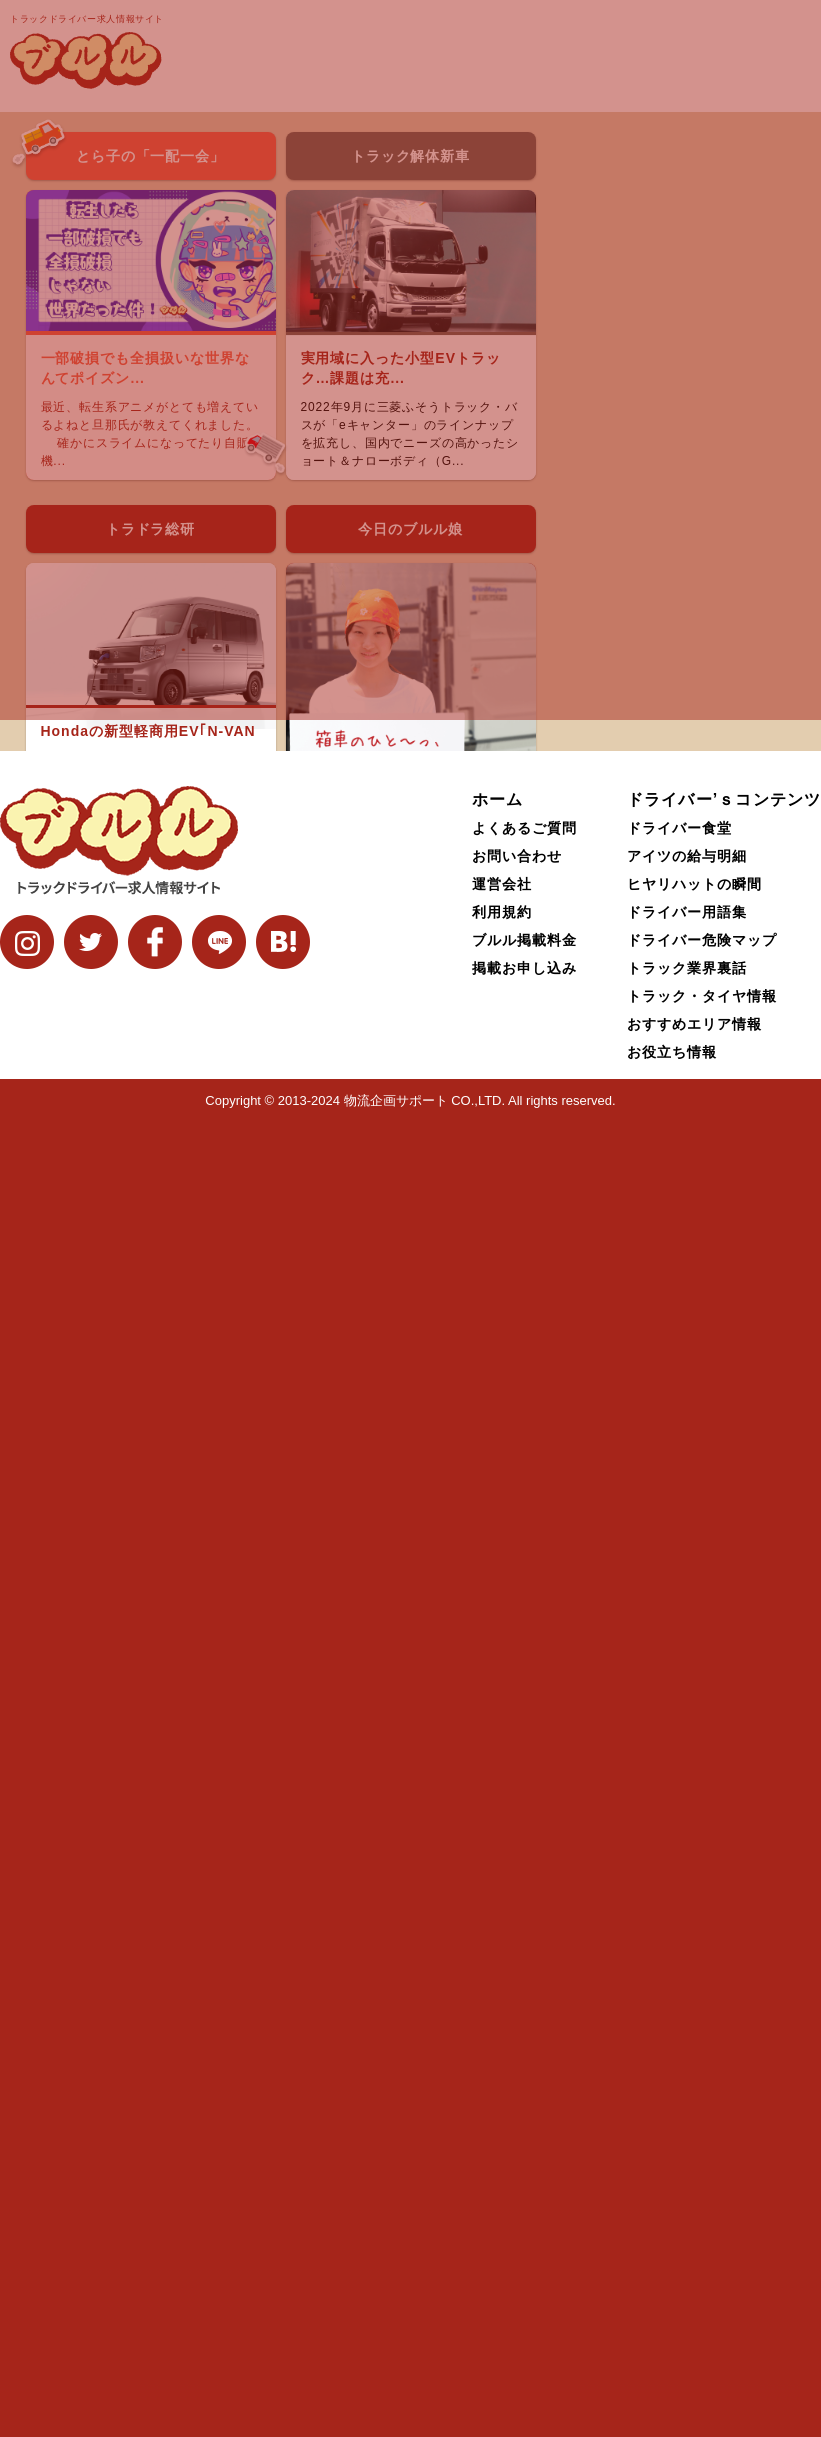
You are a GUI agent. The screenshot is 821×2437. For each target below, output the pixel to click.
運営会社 (502, 2199)
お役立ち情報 (672, 2367)
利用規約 (502, 2227)
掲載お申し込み (524, 2283)
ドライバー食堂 (679, 2143)
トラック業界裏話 (687, 2283)
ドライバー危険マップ (702, 2255)
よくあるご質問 (524, 2143)
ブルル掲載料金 (524, 2255)
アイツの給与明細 (687, 2171)
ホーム (497, 2114)
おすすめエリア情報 (694, 2339)
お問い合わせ (517, 2171)
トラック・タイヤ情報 (702, 2311)
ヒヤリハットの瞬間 (694, 2199)
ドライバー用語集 (687, 2227)
